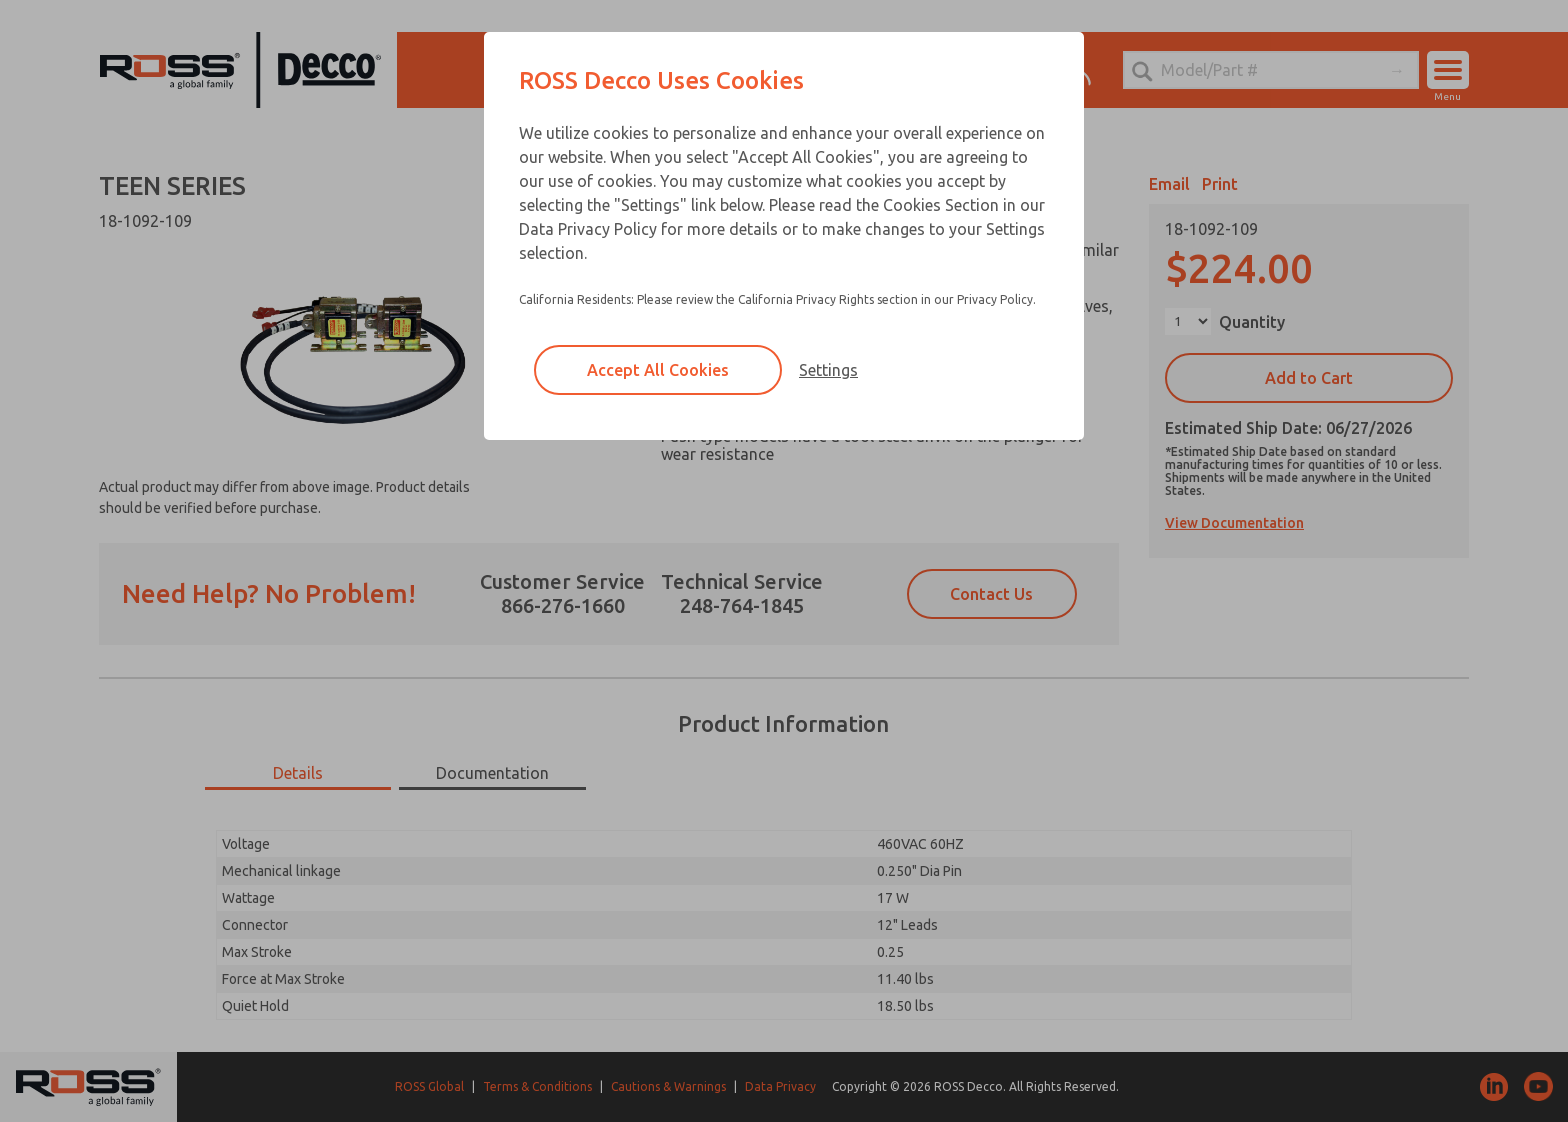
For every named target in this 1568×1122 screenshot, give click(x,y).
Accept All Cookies (658, 370)
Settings (828, 370)
